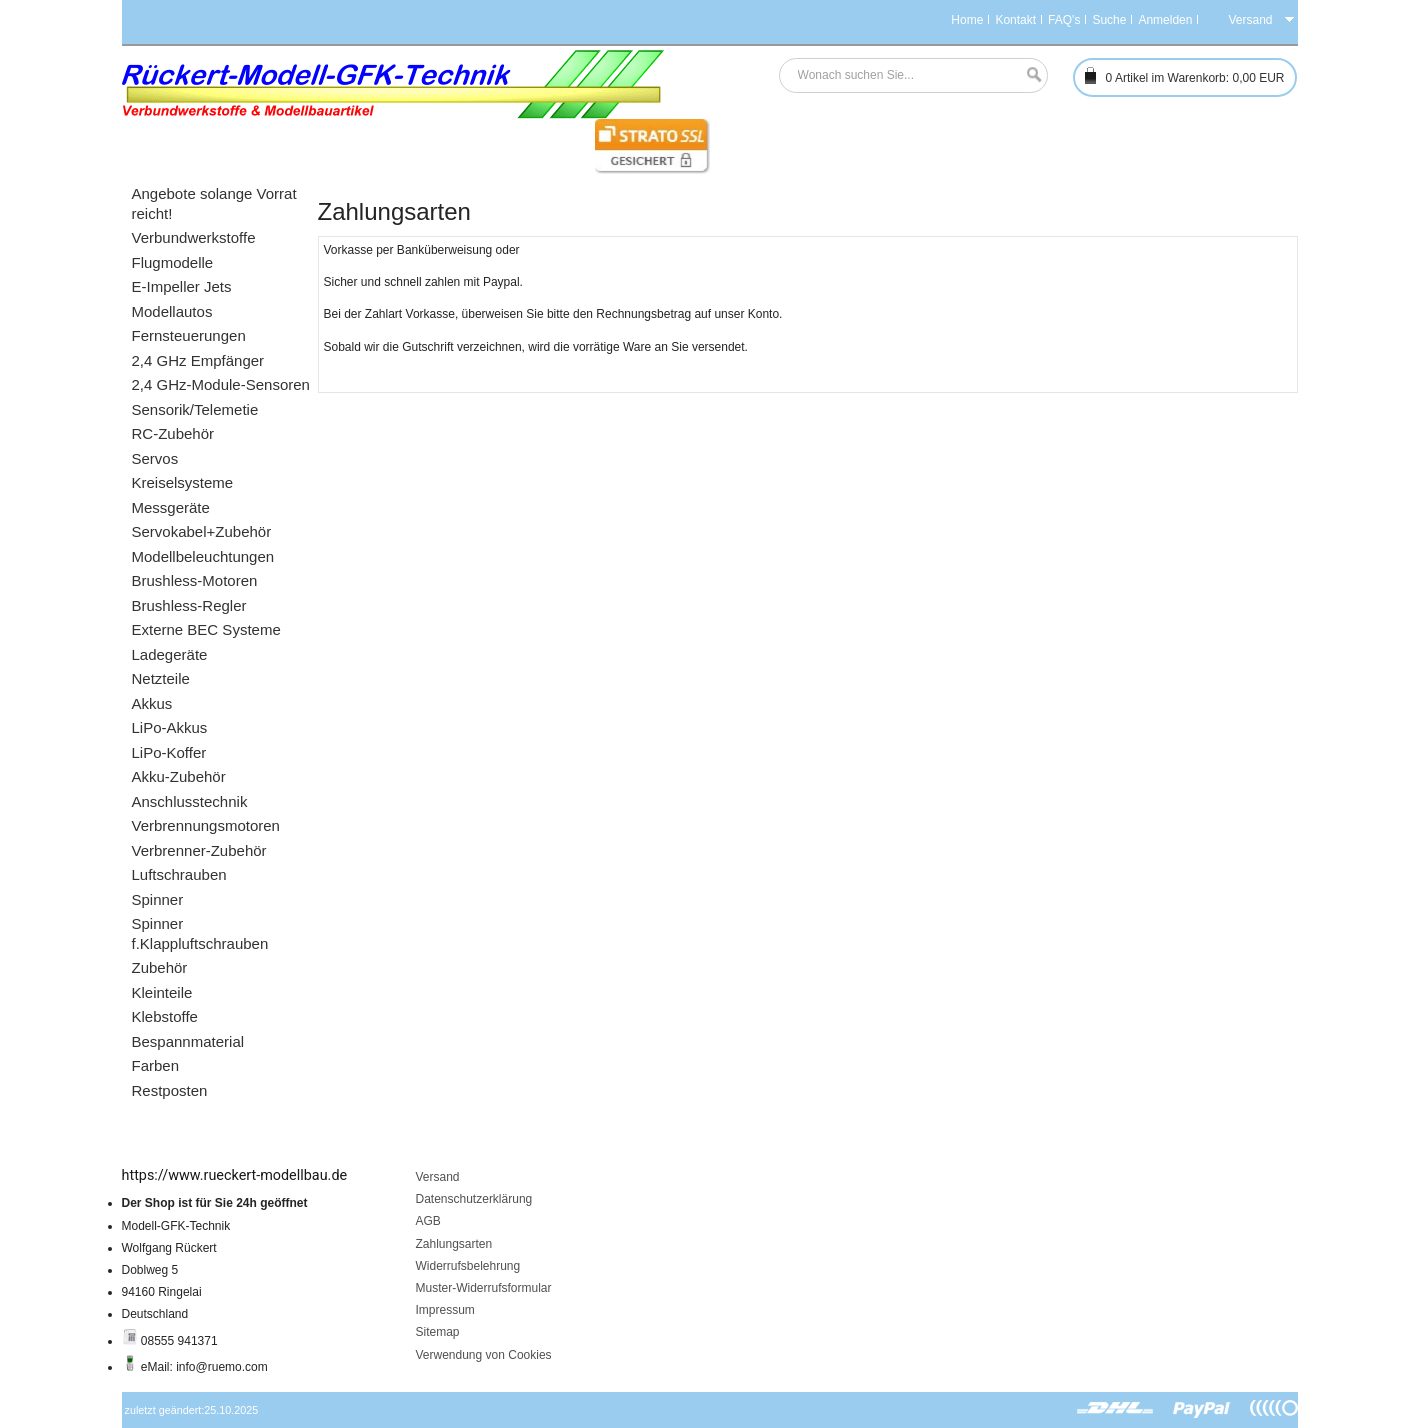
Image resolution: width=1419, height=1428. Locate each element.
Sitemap (438, 1332)
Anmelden (1165, 20)
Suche (1109, 20)
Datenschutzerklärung (474, 1199)
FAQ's (1064, 20)
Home (967, 20)
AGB (428, 1221)
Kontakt (1015, 20)
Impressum (445, 1310)
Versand (438, 1177)
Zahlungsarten (454, 1244)
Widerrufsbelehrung (468, 1266)
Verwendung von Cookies (484, 1355)
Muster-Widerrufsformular (484, 1288)
